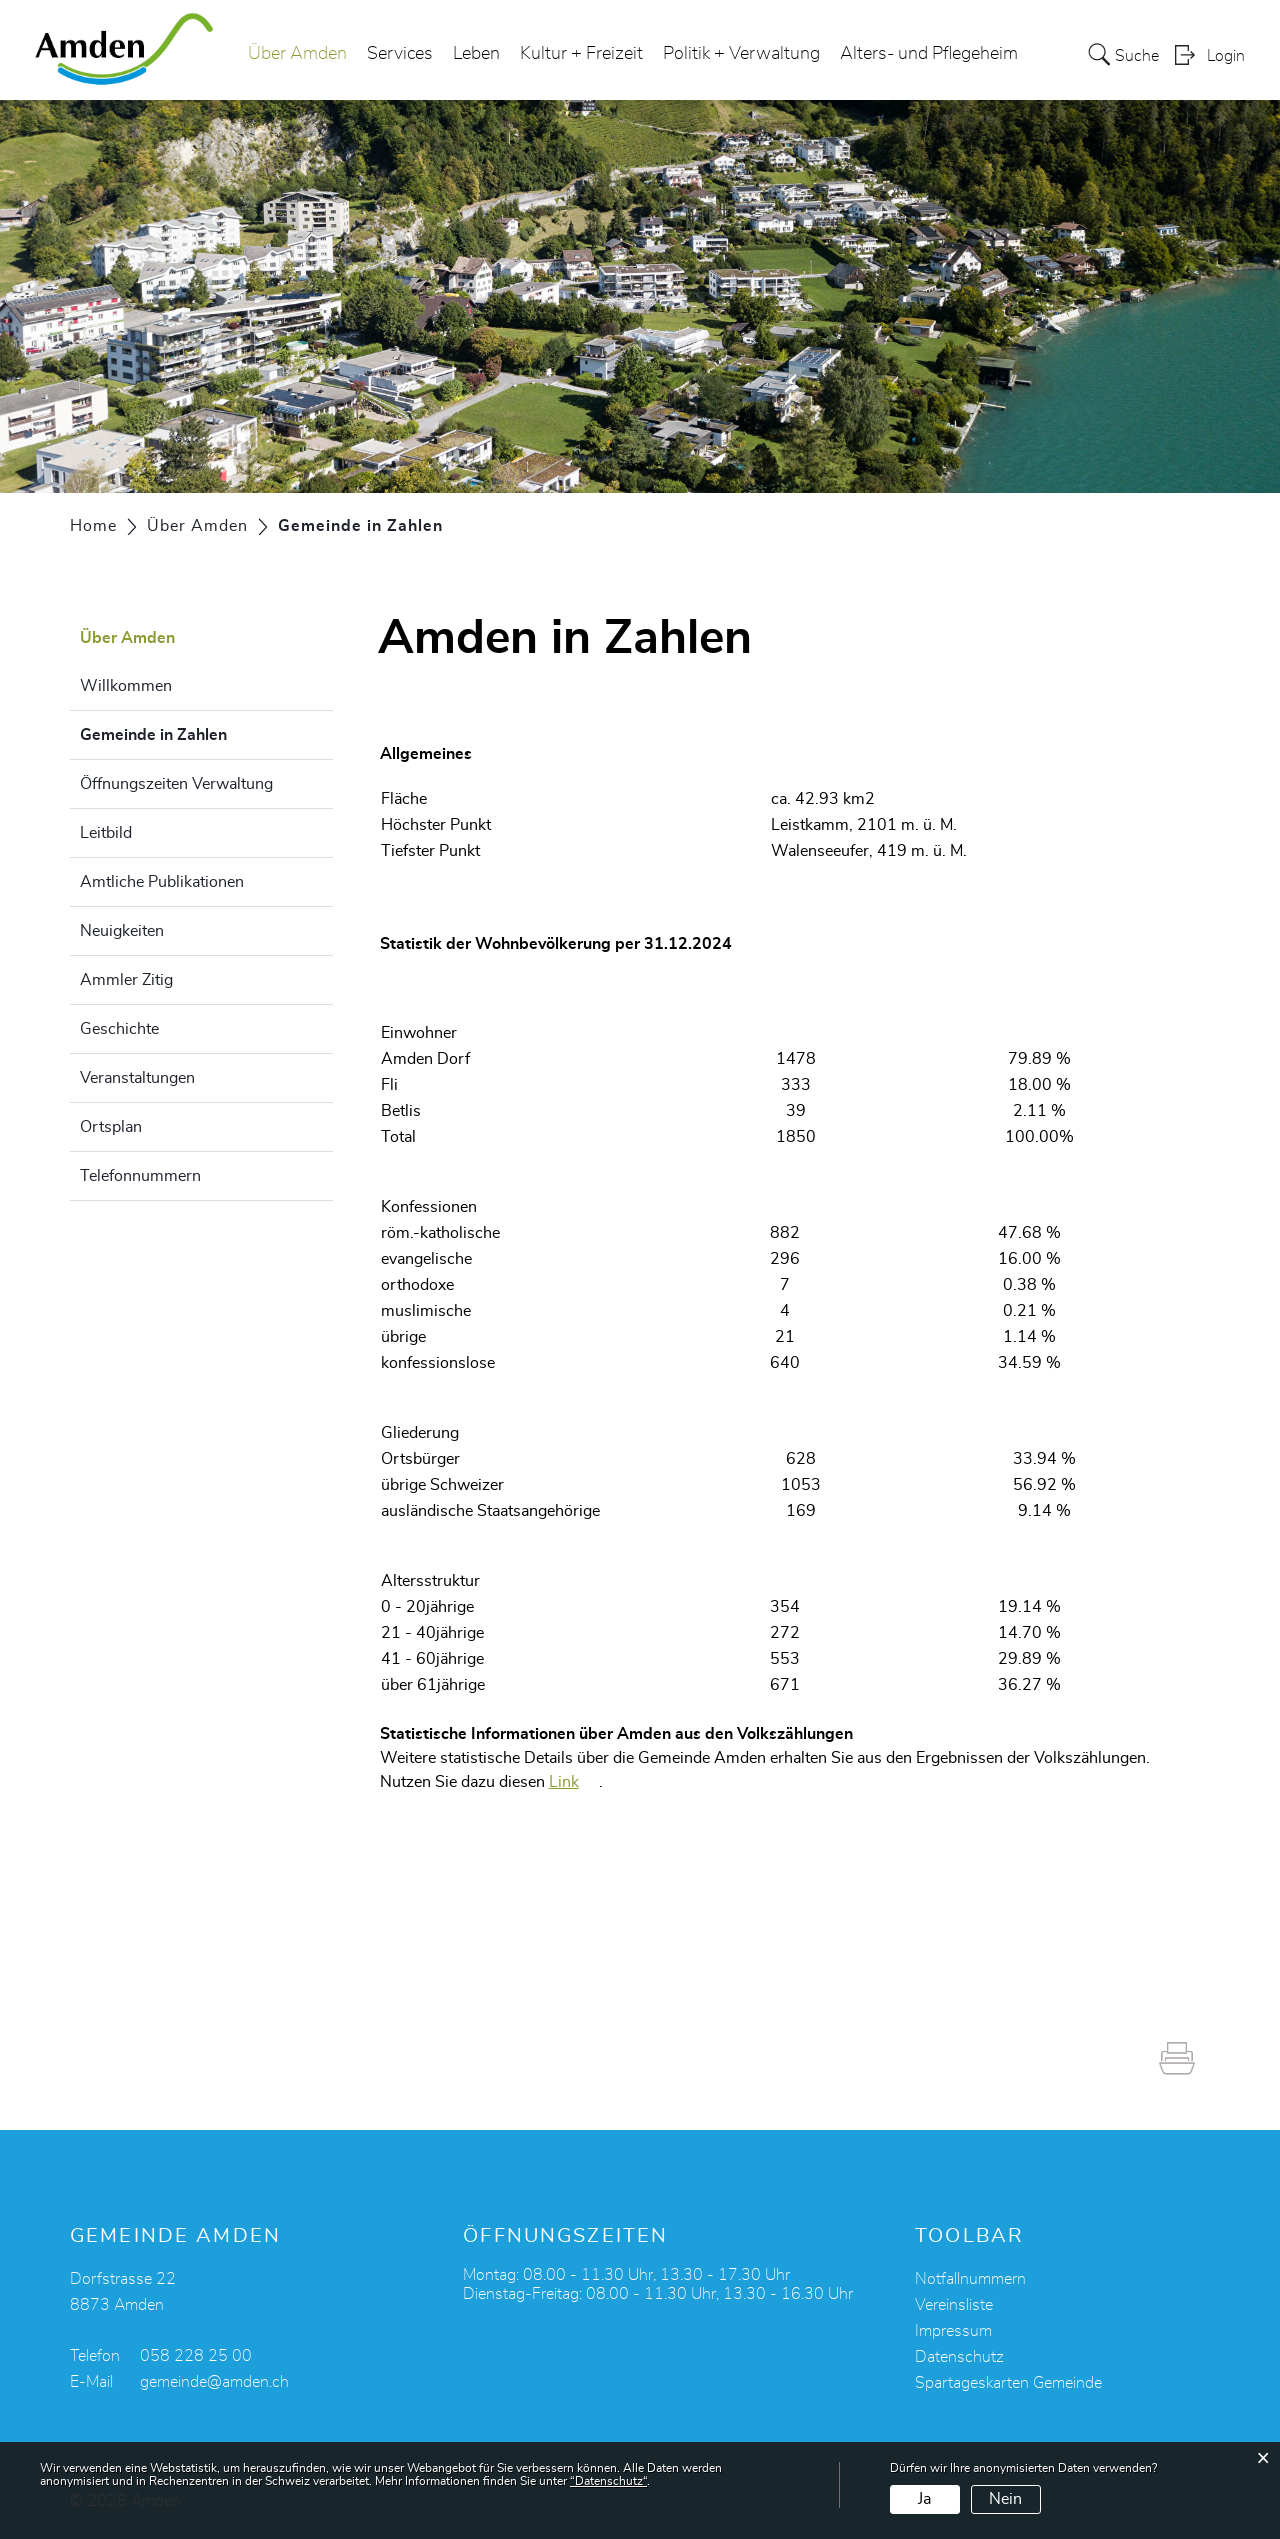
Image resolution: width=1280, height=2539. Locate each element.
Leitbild (106, 833)
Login (1226, 56)
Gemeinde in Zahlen (203, 732)
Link (564, 1782)
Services (400, 54)
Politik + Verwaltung (741, 54)
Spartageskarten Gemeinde (1008, 2383)
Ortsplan (111, 1127)
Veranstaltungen (137, 1078)
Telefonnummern (140, 1176)
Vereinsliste (954, 2305)
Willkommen (126, 686)
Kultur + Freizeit (581, 54)
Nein (1005, 2499)
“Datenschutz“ (608, 2481)
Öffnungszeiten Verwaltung (176, 784)
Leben (476, 54)
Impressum (953, 2331)
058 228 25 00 (196, 2356)
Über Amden (297, 54)
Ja (924, 2499)
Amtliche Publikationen (162, 882)
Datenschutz (959, 2357)
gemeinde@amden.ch (214, 2382)
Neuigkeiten (122, 931)
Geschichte (119, 1029)
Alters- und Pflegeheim (929, 54)
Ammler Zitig (126, 980)
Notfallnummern (970, 2279)
